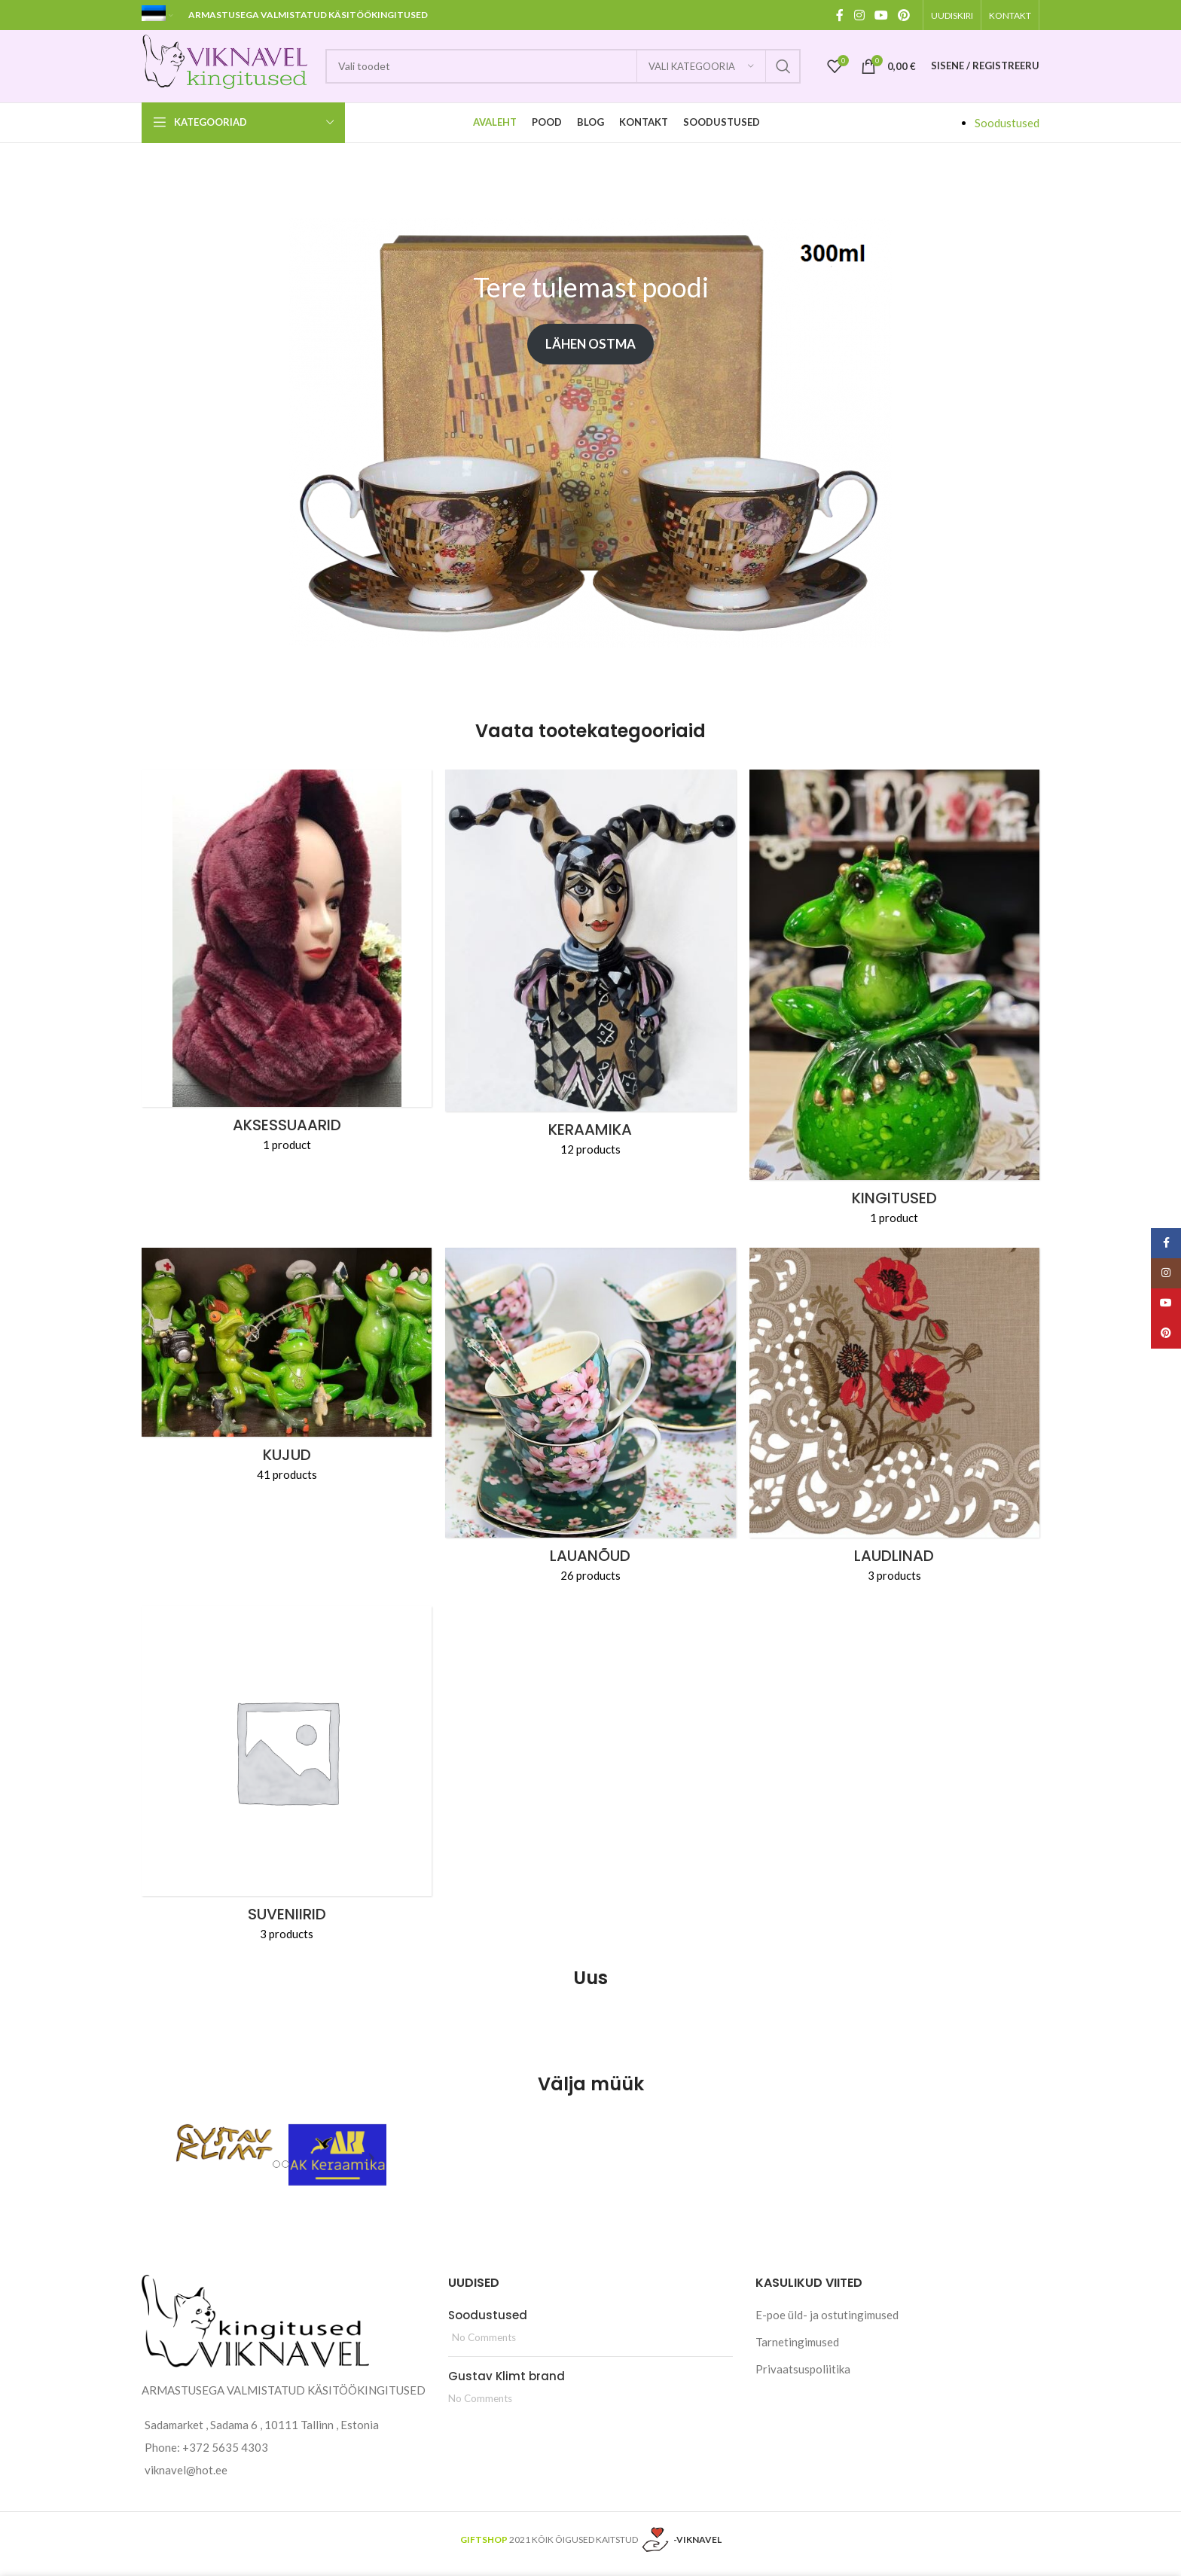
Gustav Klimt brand (506, 2383)
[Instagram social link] (859, 15)
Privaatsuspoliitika (802, 2375)
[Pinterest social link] (904, 15)
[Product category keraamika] (590, 974)
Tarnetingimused (797, 2348)
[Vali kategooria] (701, 70)
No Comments (484, 2344)
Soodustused (1007, 129)
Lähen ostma (590, 351)
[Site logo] (236, 68)
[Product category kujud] (286, 1376)
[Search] (573, 70)
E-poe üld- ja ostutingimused (827, 2321)
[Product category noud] (590, 1427)
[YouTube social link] (881, 15)
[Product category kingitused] (894, 1008)
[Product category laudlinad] (894, 1427)
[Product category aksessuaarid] (286, 973)
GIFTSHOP (484, 2546)
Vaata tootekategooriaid (590, 737)
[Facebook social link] (840, 15)
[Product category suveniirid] (286, 1785)
